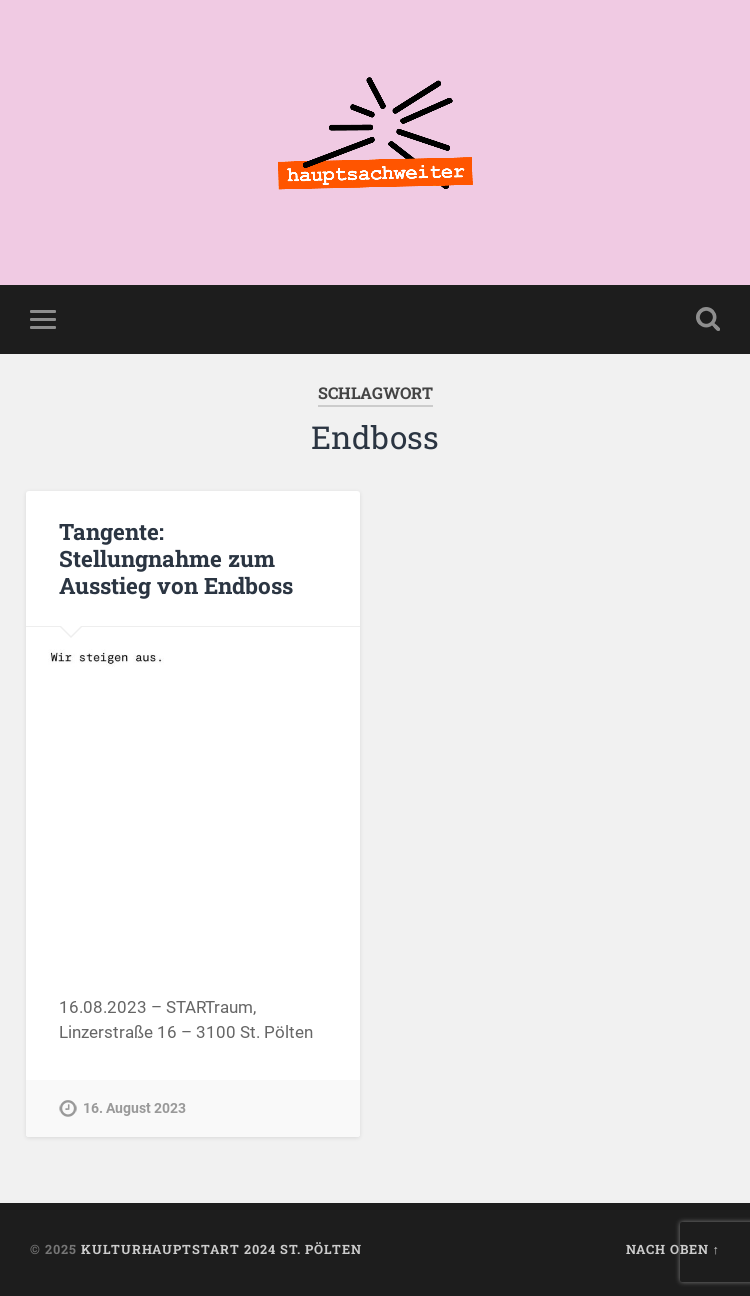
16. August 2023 (134, 1108)
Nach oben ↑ (673, 1249)
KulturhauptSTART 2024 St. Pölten (221, 1249)
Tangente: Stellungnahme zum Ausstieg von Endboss (176, 558)
